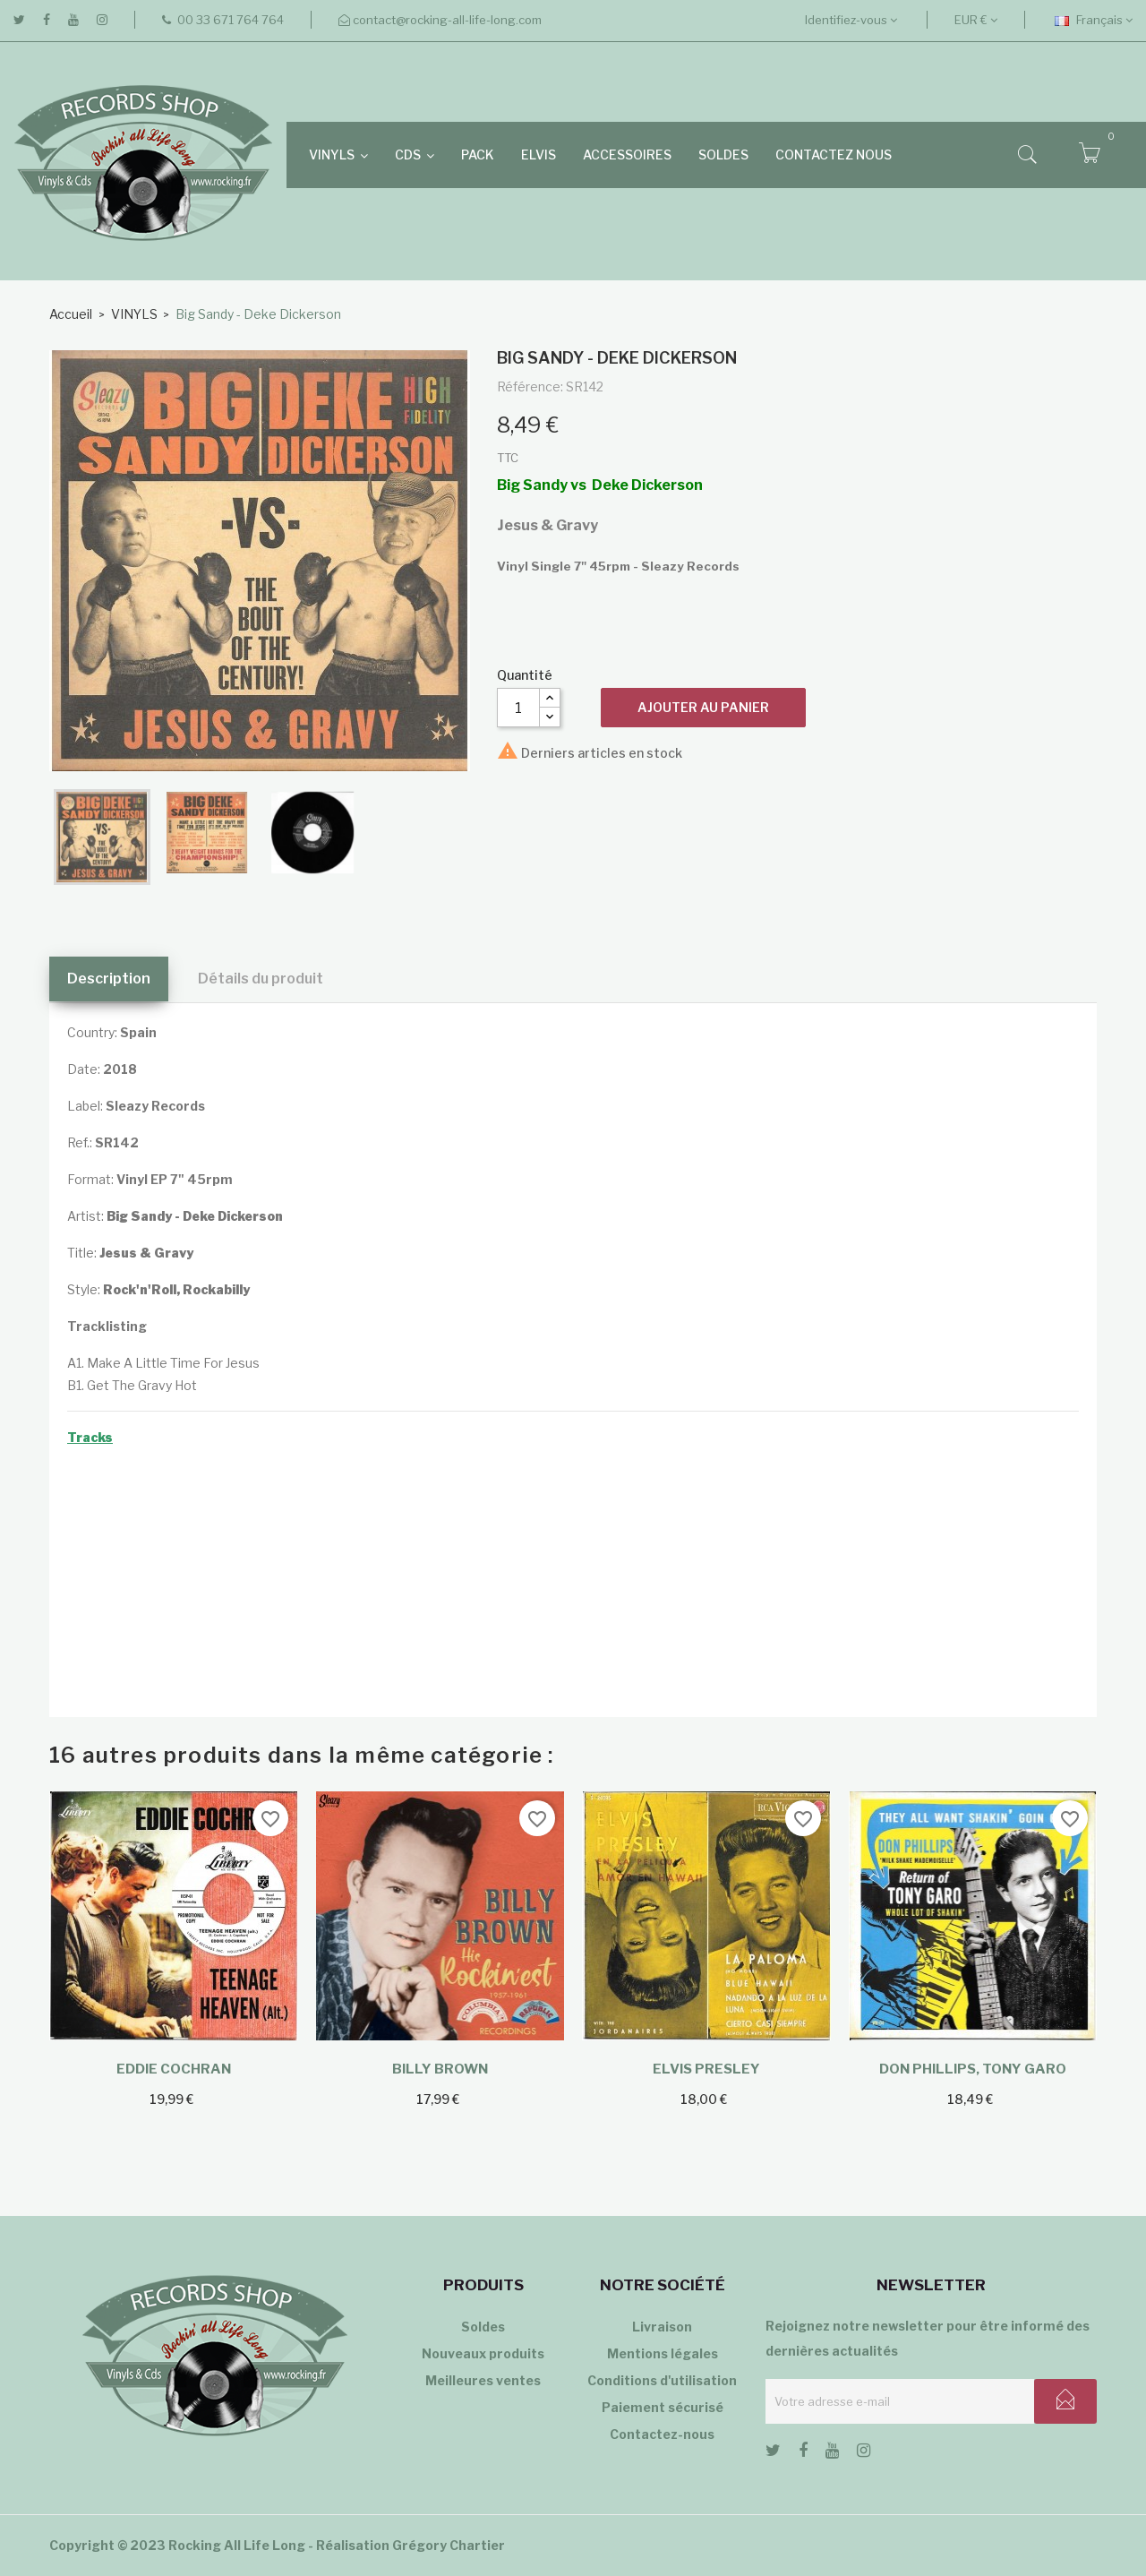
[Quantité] (518, 707)
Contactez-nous (662, 2434)
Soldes (483, 2326)
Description (108, 978)
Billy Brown (440, 2069)
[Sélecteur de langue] (1094, 20)
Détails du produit (260, 978)
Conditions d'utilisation (662, 2380)
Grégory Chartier (448, 2545)
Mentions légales (662, 2353)
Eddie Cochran (173, 2069)
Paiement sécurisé (662, 2407)
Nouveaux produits (483, 2353)
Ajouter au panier (703, 707)
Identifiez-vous (851, 20)
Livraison (662, 2326)
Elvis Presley (706, 2069)
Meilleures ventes (483, 2380)
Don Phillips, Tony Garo (972, 2069)
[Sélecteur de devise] (975, 20)
